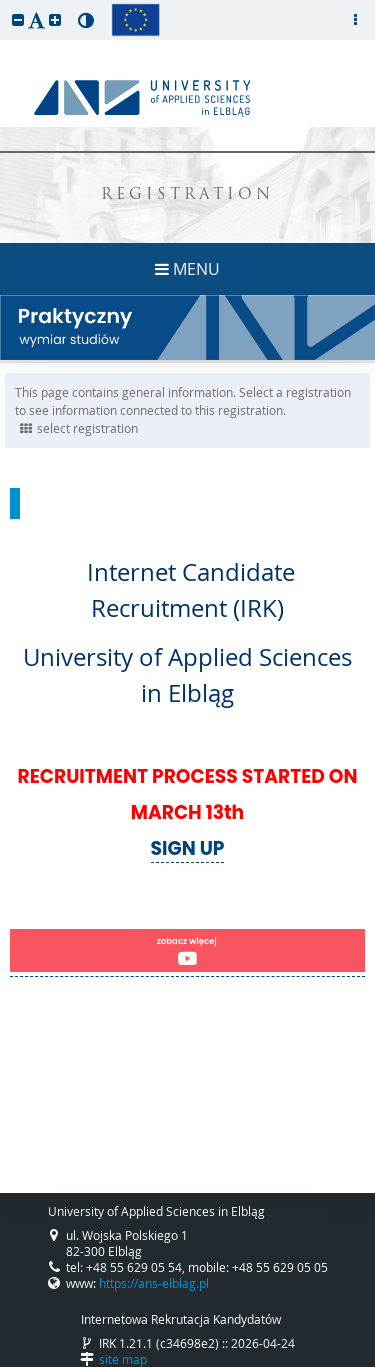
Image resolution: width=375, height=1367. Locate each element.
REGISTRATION (187, 195)
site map (123, 1359)
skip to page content (5, 5)
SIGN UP (188, 848)
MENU (187, 269)
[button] (18, 19)
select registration (79, 428)
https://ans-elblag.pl (154, 1283)
